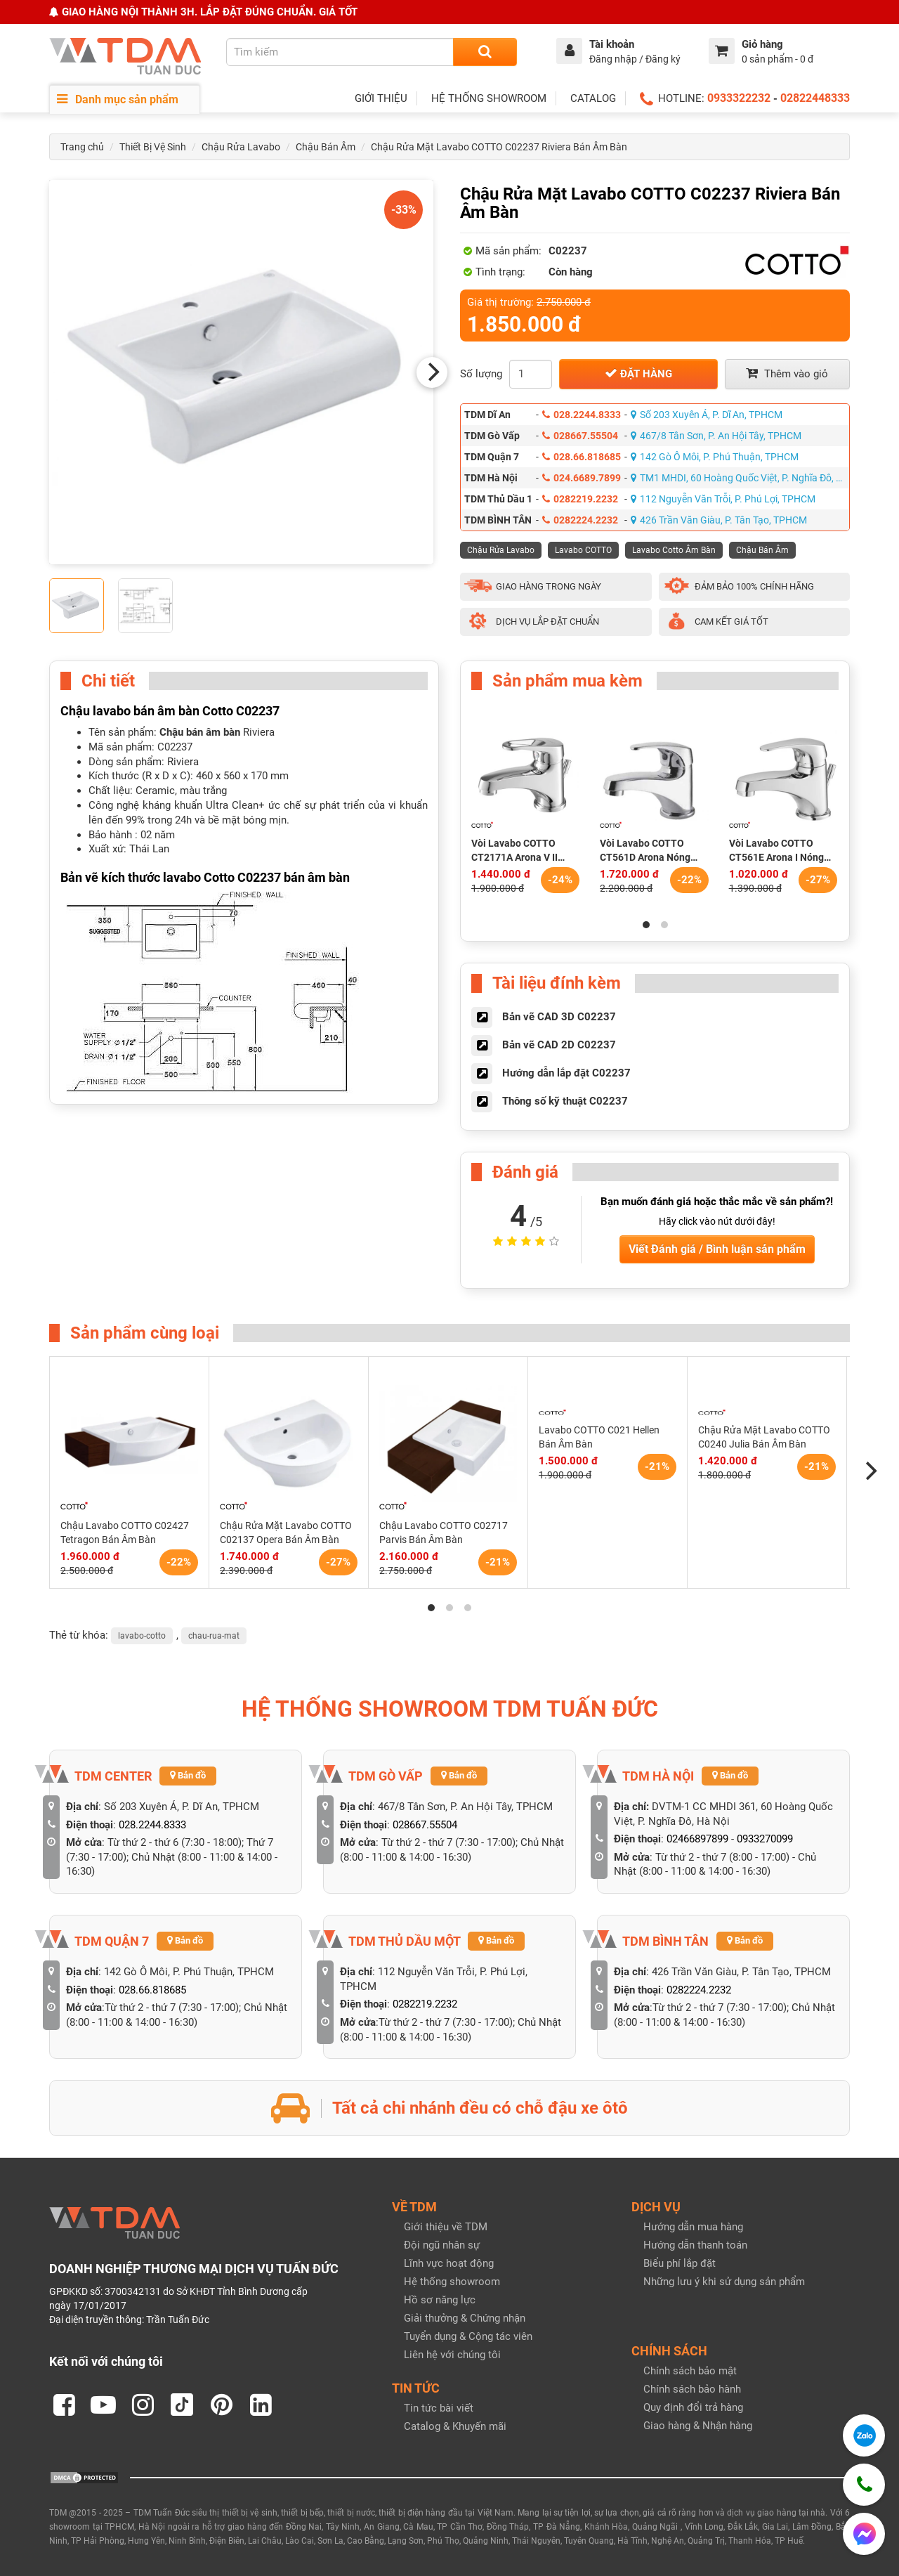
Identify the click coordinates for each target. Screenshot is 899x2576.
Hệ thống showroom (452, 2281)
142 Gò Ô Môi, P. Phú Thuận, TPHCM (715, 456)
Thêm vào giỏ (787, 373)
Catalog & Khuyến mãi (455, 2426)
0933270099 (765, 1839)
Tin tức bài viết (438, 2408)
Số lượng (481, 373)
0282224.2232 (580, 520)
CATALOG (593, 98)
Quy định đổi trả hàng (693, 2407)
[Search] (485, 52)
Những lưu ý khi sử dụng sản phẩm (724, 2281)
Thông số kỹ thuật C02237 (565, 1101)
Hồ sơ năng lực (439, 2300)
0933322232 (738, 98)
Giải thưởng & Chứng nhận (464, 2318)
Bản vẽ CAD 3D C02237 (559, 1016)
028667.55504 (580, 435)
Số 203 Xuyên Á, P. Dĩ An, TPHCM (706, 414)
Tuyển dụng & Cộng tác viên (468, 2336)
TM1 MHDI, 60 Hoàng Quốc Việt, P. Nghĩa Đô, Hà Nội (740, 477)
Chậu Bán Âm (325, 146)
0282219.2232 (580, 499)
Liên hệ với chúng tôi (452, 2354)
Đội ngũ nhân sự (442, 2245)
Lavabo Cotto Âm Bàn (674, 550)
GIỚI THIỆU (381, 98)
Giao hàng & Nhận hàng (697, 2425)
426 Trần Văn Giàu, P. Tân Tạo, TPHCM (719, 520)
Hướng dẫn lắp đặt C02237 (566, 1073)
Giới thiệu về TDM (445, 2226)
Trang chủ (82, 146)
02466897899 (697, 1839)
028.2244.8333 (581, 414)
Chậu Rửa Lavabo (241, 146)
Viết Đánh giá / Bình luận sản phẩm (717, 1249)
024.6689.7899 (581, 477)
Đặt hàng (638, 373)
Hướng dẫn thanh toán (695, 2245)
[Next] (431, 372)
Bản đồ (188, 1775)
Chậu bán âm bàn (199, 732)
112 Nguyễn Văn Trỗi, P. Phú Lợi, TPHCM (723, 499)
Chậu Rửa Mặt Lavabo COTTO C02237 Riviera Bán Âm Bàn (499, 146)
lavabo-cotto (142, 1636)
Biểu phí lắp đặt (679, 2263)
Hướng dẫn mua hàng (693, 2226)
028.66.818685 (581, 456)
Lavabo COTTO (583, 550)
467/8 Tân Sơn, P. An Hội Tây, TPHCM (716, 435)
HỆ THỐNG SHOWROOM (488, 98)
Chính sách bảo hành (692, 2389)
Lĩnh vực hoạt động (449, 2263)
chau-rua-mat (213, 1636)
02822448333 (815, 98)
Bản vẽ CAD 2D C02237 (559, 1045)
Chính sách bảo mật (690, 2370)
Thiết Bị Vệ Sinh (152, 146)
